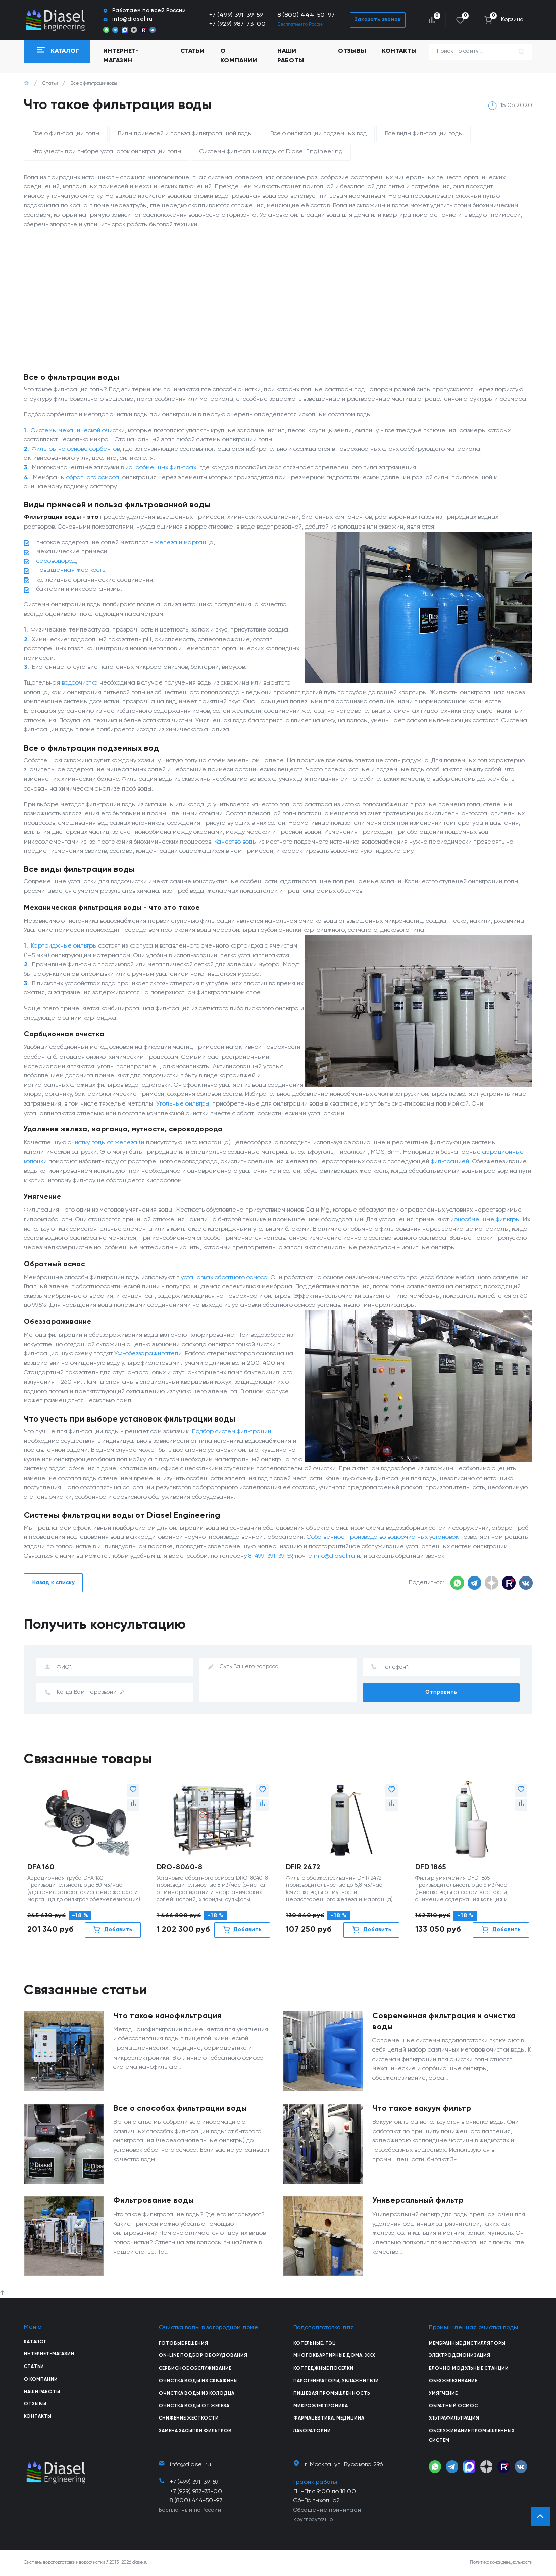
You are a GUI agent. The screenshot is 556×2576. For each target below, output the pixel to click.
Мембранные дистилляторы (467, 2343)
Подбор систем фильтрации (231, 1431)
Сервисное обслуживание (195, 2368)
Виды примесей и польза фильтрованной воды (185, 133)
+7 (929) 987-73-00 (237, 24)
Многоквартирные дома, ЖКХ (334, 2355)
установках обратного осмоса (224, 1277)
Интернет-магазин (49, 2354)
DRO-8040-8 (180, 1867)
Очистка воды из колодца (196, 2393)
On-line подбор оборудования (203, 2355)
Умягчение (443, 2393)
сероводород (56, 561)
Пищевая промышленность (331, 2393)
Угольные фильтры (182, 1103)
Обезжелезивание (453, 2381)
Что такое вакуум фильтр (421, 2109)
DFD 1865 (430, 1867)
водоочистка (80, 682)
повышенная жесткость (70, 570)
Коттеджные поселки (323, 2368)
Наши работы (290, 56)
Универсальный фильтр (418, 2201)
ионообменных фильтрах (160, 467)
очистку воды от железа (102, 1142)
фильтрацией (450, 1161)
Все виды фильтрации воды (424, 133)
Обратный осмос (453, 2406)
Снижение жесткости (189, 2418)
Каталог (35, 2342)
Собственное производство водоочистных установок (383, 1537)
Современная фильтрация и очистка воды (444, 2021)
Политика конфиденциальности (501, 2562)
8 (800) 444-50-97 (306, 15)
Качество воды (235, 841)
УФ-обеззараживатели (148, 1353)
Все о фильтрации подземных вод (318, 133)
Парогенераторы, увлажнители (336, 2381)
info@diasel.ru (334, 1556)
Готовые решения (183, 2343)
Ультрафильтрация (454, 2418)
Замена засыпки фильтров (195, 2431)
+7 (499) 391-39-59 (236, 15)
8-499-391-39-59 (270, 1556)
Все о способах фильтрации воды (180, 2109)
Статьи (192, 51)
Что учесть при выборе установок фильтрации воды (106, 151)
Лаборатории (312, 2431)
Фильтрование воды (153, 2201)
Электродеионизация (459, 2355)
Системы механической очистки (78, 430)
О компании (238, 56)
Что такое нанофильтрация (167, 2016)
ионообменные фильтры (485, 1219)
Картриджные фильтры (64, 945)
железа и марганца (184, 542)
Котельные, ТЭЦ (314, 2343)
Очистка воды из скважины (198, 2381)
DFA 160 (40, 1867)
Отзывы (352, 51)
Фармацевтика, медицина (328, 2418)
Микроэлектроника (320, 2406)
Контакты (399, 51)
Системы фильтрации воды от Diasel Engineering (271, 151)
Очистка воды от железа (194, 2406)
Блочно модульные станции (469, 2368)
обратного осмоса (92, 477)
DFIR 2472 (303, 1867)
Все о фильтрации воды (65, 133)
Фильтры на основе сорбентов (76, 449)
